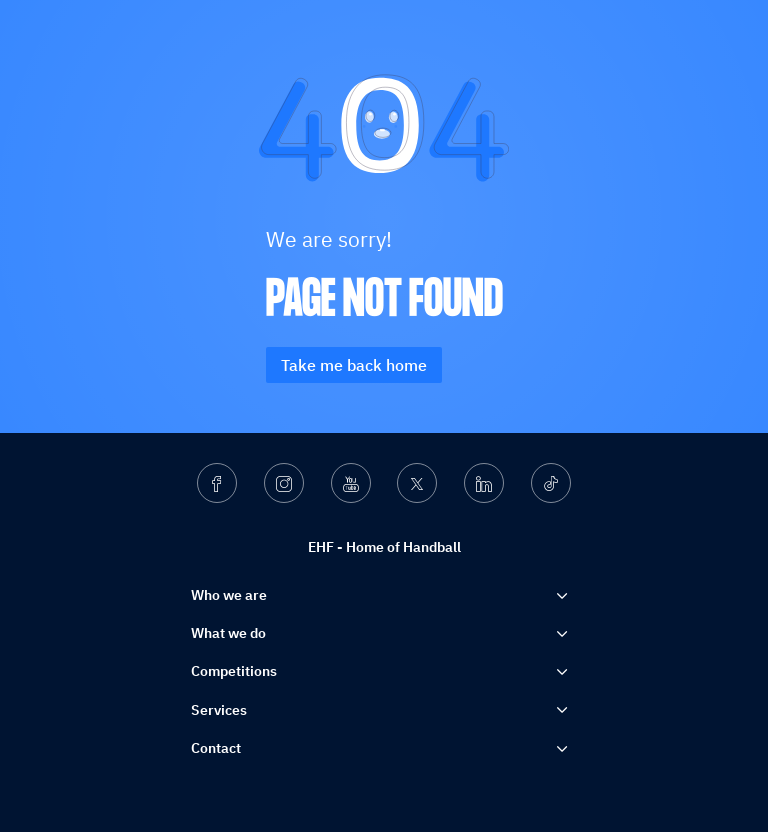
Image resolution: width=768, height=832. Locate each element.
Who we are (229, 595)
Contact (216, 748)
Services (219, 710)
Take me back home (354, 365)
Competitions (234, 671)
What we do (228, 633)
